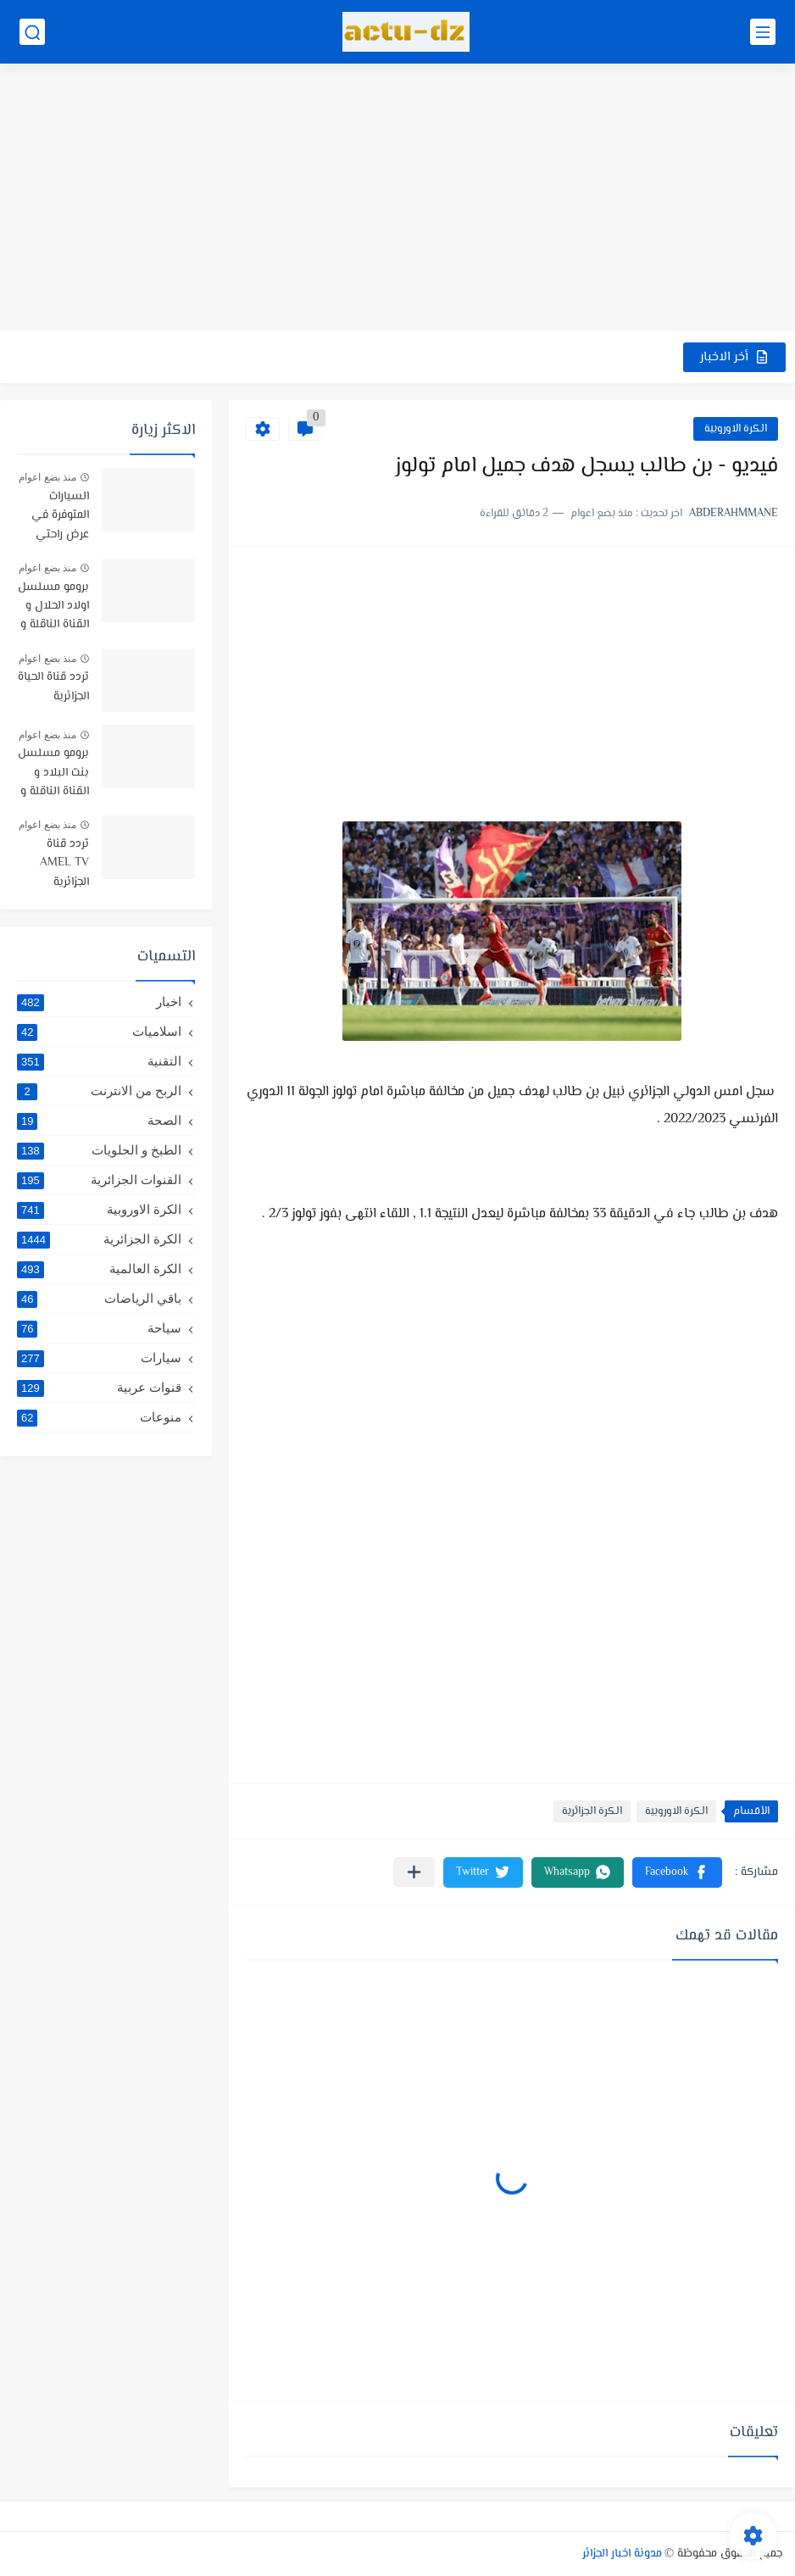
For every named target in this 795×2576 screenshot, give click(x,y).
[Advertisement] (397, 199)
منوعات (99, 1417)
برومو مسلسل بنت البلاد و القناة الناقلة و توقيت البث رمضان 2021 (53, 773)
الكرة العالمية (99, 1269)
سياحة (99, 1328)
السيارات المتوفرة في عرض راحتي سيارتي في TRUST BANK (54, 516)
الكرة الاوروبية (735, 428)
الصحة (99, 1120)
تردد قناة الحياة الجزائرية (53, 686)
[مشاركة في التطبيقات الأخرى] (414, 1872)
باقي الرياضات (99, 1298)
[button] (677, 1872)
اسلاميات (99, 1031)
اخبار (99, 1002)
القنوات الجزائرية (99, 1180)
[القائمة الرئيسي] (763, 32)
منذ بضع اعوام (47, 477)
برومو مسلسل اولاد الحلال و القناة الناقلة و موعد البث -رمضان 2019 (53, 607)
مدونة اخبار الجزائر (622, 2554)
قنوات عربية (99, 1387)
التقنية (99, 1061)
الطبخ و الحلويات (99, 1150)
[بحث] (32, 32)
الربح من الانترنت (99, 1091)
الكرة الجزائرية (592, 1811)
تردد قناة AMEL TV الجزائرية (64, 863)
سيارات (99, 1358)
